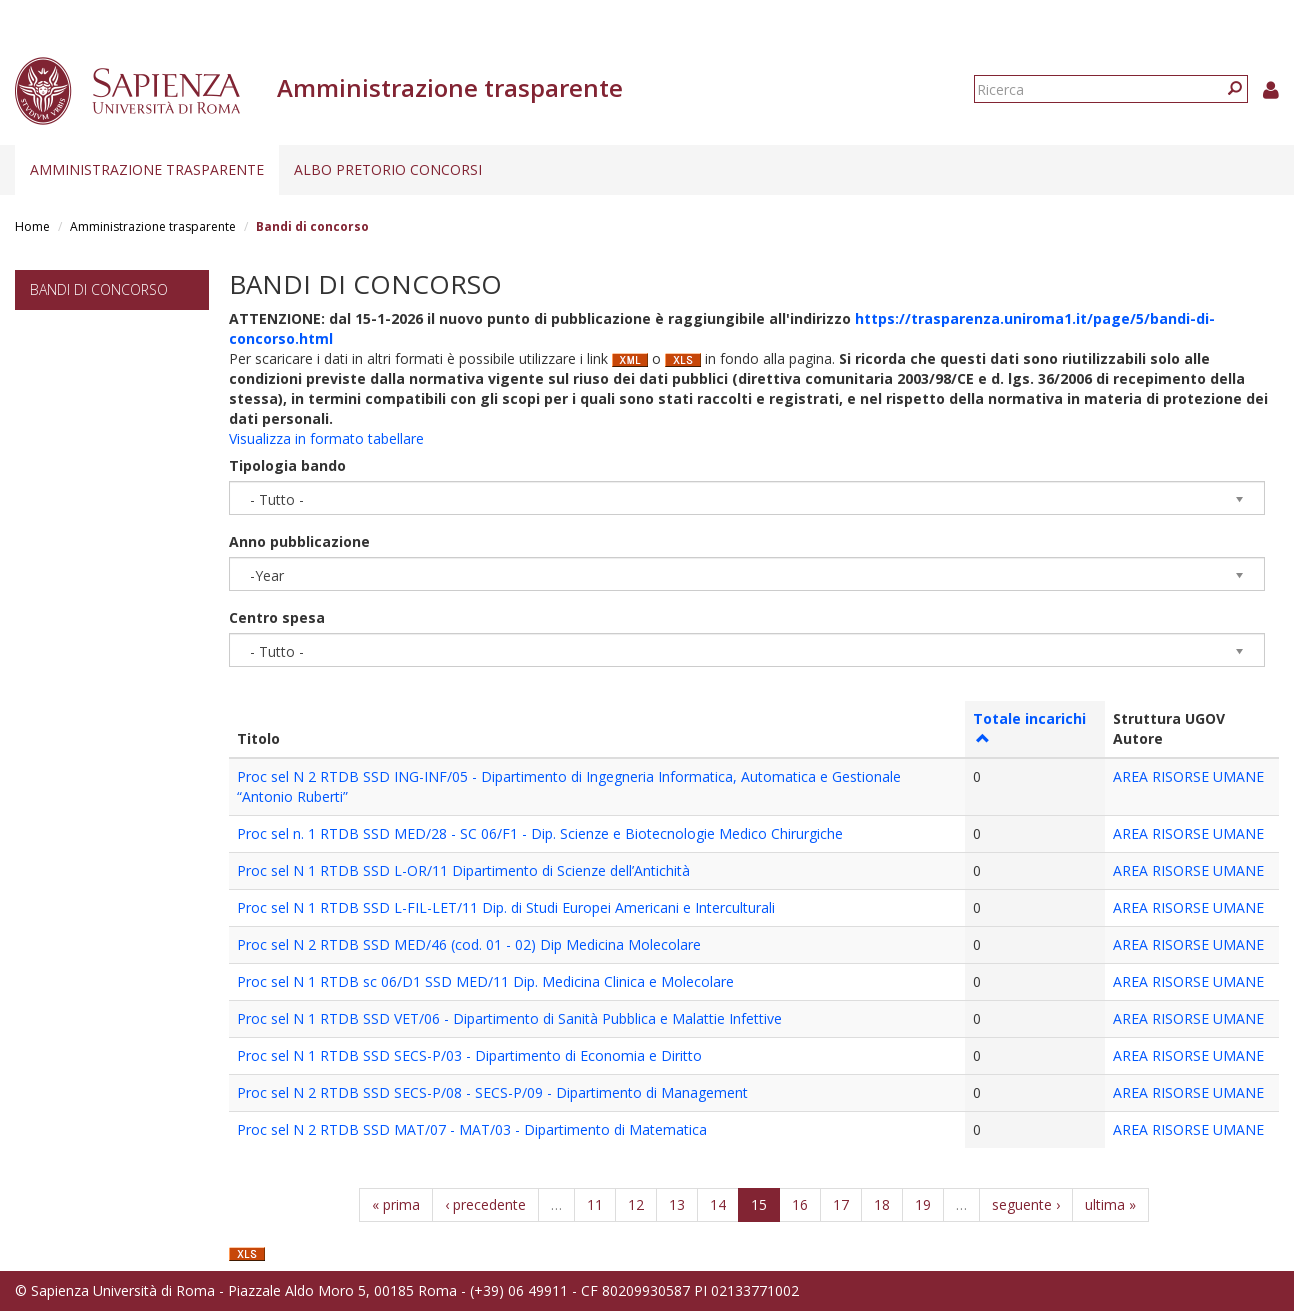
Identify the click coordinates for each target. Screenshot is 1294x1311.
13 (677, 1204)
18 (882, 1204)
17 (841, 1204)
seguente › (1026, 1204)
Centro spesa (277, 617)
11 (595, 1204)
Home (32, 226)
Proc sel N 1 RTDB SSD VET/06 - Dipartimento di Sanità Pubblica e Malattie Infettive (509, 1018)
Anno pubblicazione (299, 541)
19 (923, 1204)
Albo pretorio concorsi (388, 169)
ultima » (1110, 1204)
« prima (396, 1204)
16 (800, 1204)
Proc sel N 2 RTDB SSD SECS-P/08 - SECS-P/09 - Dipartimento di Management (492, 1092)
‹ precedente (485, 1204)
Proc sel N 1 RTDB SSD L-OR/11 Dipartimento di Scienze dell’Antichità (463, 870)
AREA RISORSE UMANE (1188, 776)
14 (718, 1204)
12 (636, 1204)
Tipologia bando (287, 465)
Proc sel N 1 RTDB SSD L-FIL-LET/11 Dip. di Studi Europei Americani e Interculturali (506, 907)
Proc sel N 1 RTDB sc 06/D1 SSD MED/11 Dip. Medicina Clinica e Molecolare (485, 981)
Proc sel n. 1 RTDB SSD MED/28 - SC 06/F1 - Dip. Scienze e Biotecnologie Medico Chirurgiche (540, 833)
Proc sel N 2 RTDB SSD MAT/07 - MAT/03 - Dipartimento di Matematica (472, 1129)
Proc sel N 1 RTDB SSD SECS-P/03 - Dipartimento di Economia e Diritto (469, 1055)
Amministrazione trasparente (147, 169)
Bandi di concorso (99, 289)
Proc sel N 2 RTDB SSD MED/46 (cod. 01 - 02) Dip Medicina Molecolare (469, 944)
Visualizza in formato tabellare (326, 438)
